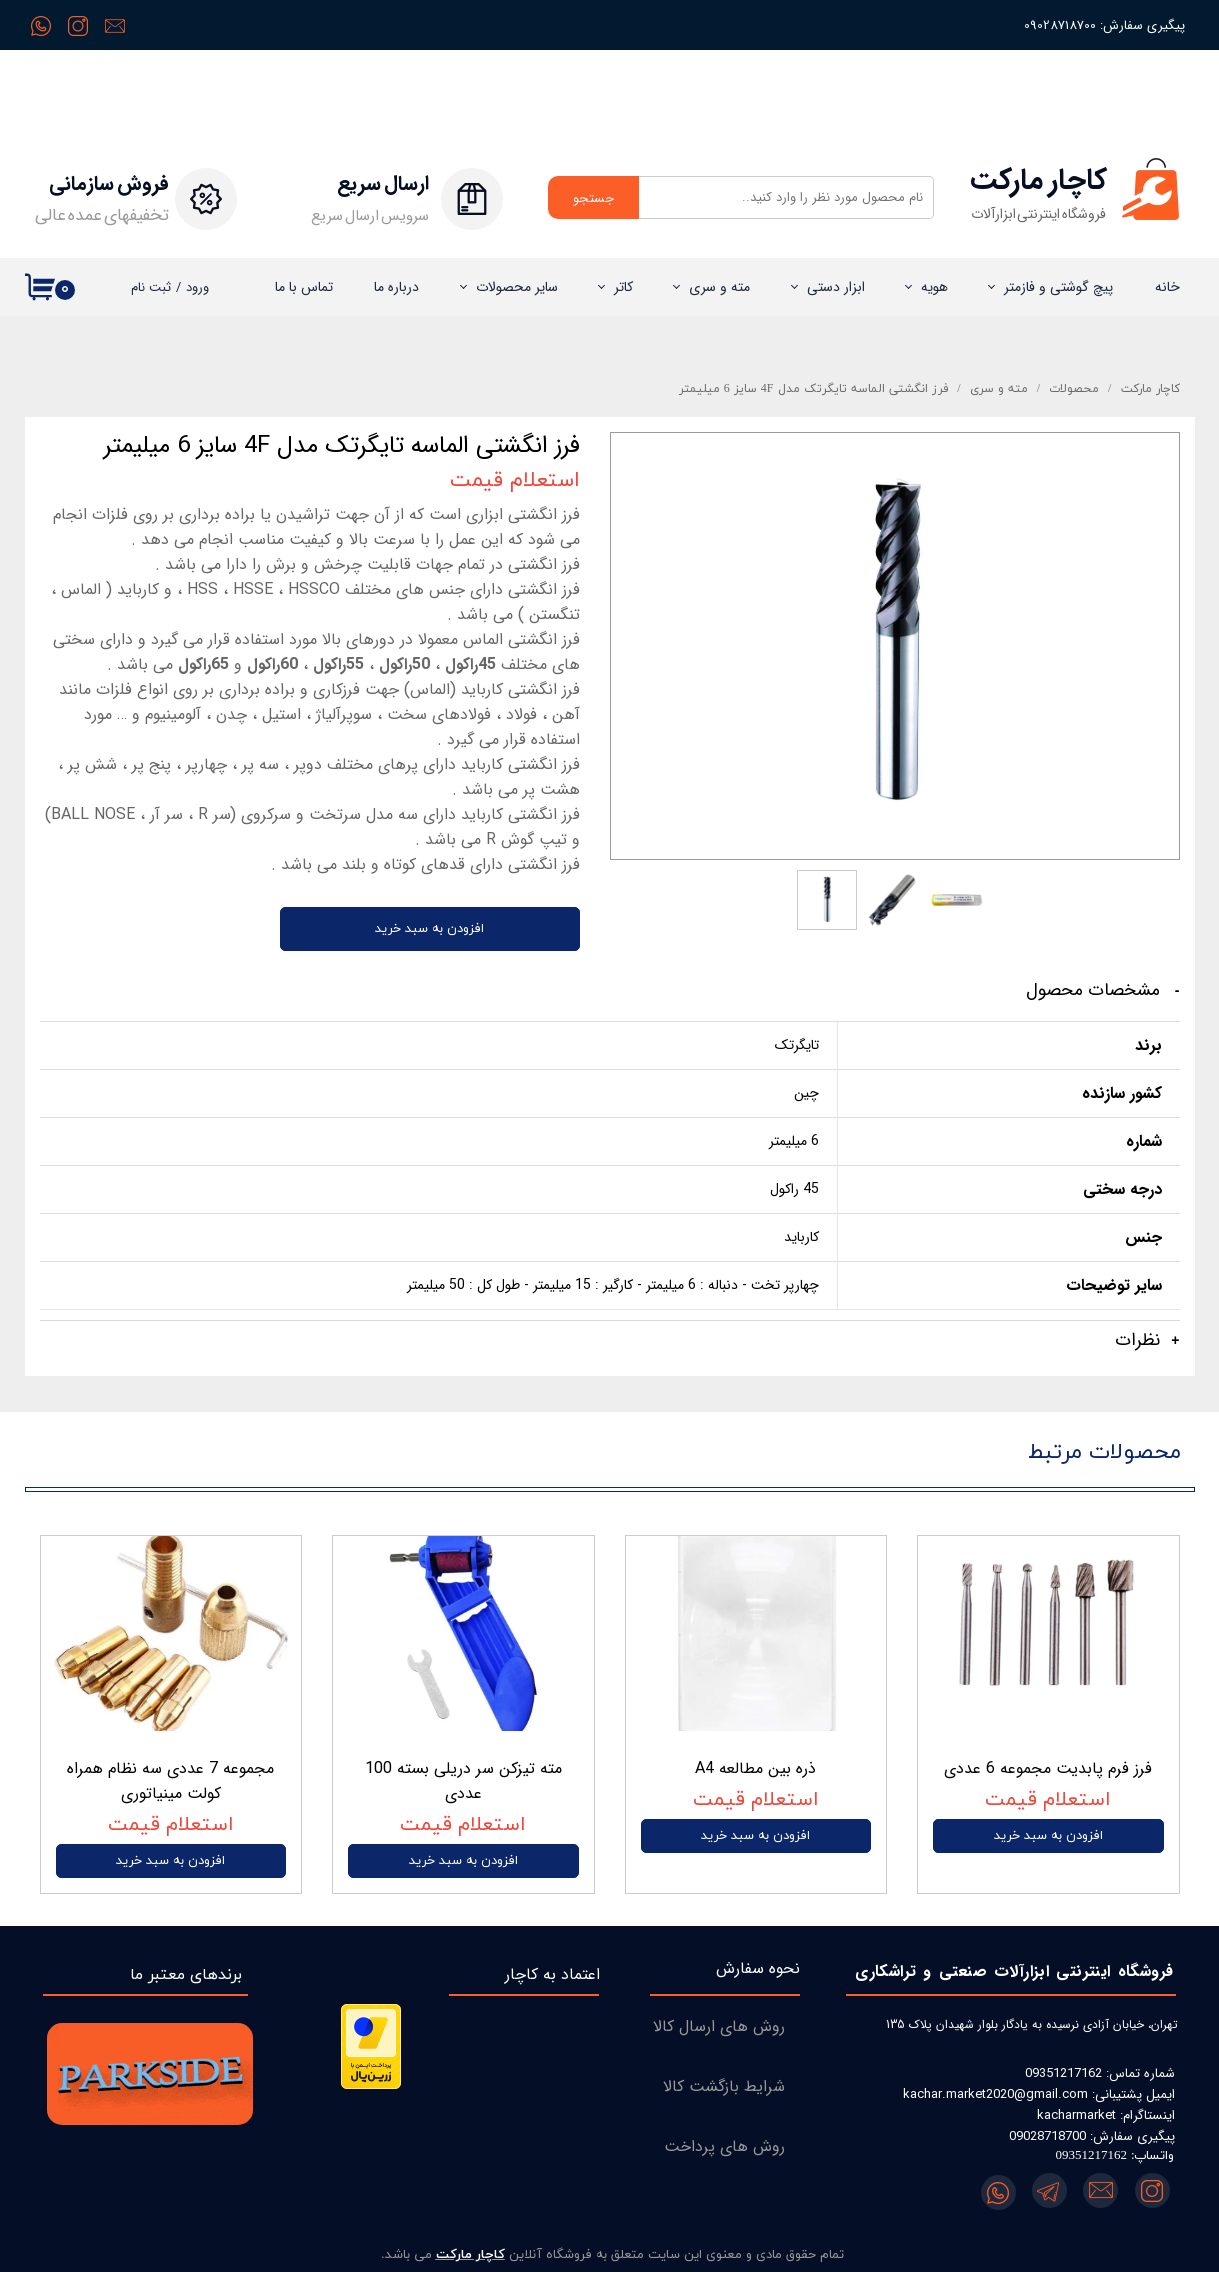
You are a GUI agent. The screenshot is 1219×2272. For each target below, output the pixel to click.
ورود (197, 287)
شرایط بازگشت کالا (724, 2086)
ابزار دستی (836, 287)
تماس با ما (304, 287)
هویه (934, 287)
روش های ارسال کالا (719, 2026)
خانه (1167, 287)
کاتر (623, 287)
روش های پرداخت (724, 2146)
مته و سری (719, 287)
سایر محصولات (517, 287)
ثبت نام (151, 287)
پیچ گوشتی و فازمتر (1058, 287)
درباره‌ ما (396, 287)
